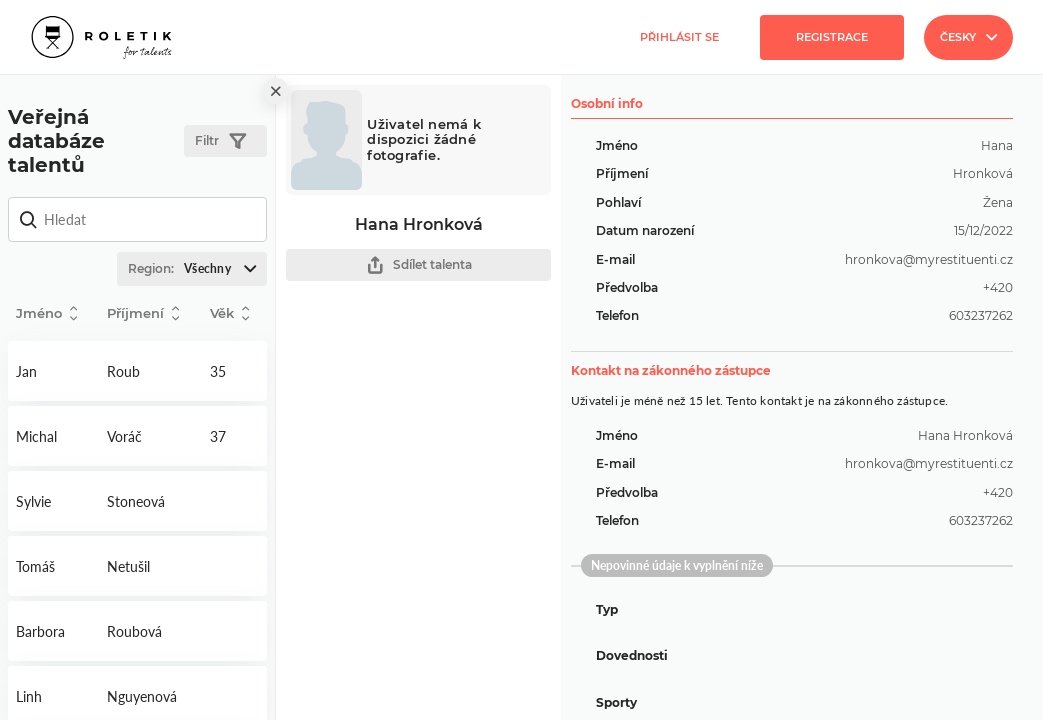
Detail (53, 371)
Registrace (832, 37)
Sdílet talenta (419, 265)
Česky (968, 37)
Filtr (220, 141)
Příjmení (143, 313)
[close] (276, 91)
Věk (229, 313)
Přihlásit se (679, 37)
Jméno (46, 313)
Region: (197, 269)
